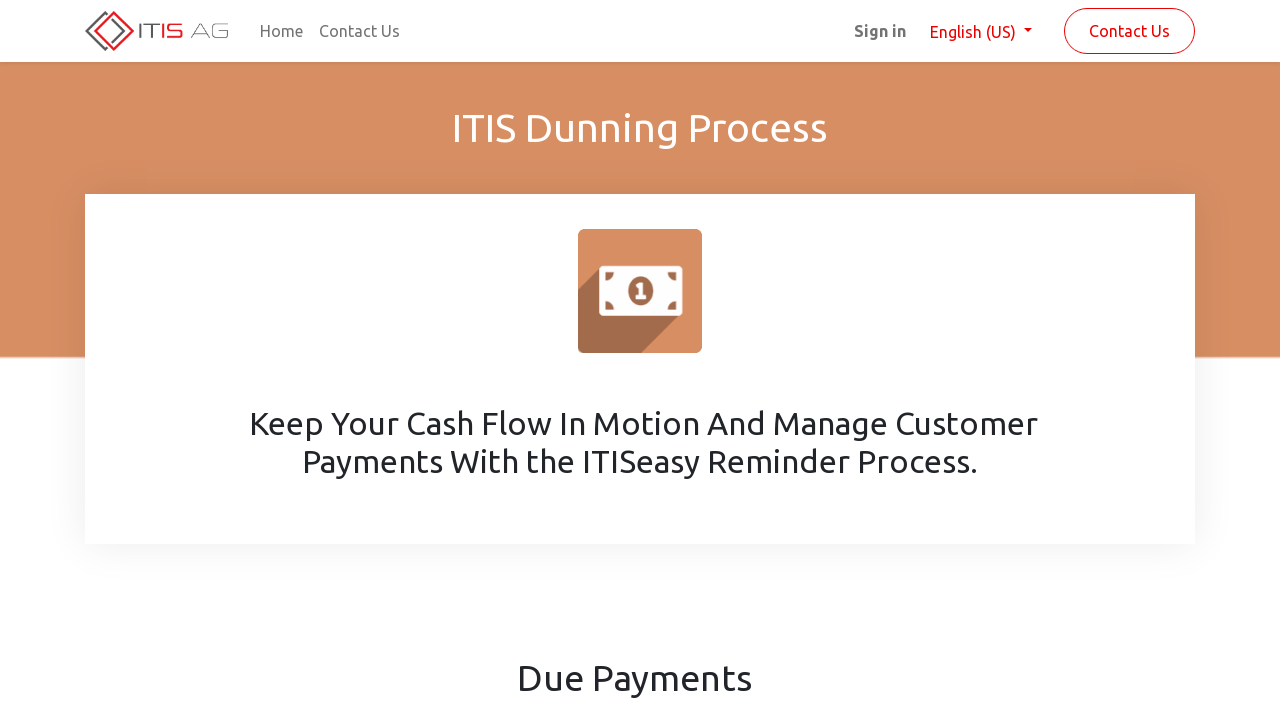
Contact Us (1129, 31)
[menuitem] (281, 31)
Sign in (880, 31)
